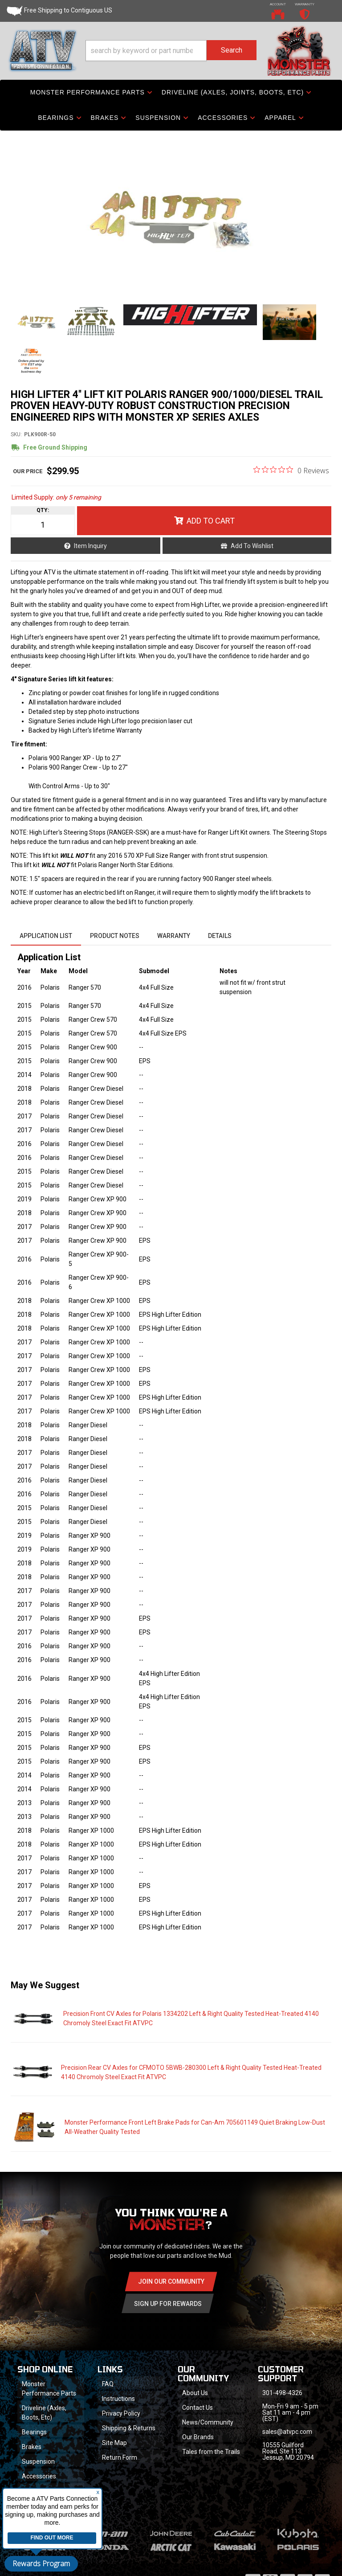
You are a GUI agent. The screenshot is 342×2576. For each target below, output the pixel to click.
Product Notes (114, 935)
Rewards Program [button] (41, 2563)
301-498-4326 (282, 2392)
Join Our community (171, 2281)
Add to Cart (211, 520)
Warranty (173, 935)
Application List (46, 935)
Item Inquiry (90, 545)
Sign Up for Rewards (168, 2303)
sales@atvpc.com (287, 2431)
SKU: (16, 434)
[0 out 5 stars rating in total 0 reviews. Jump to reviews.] (291, 470)
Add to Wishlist (252, 545)
